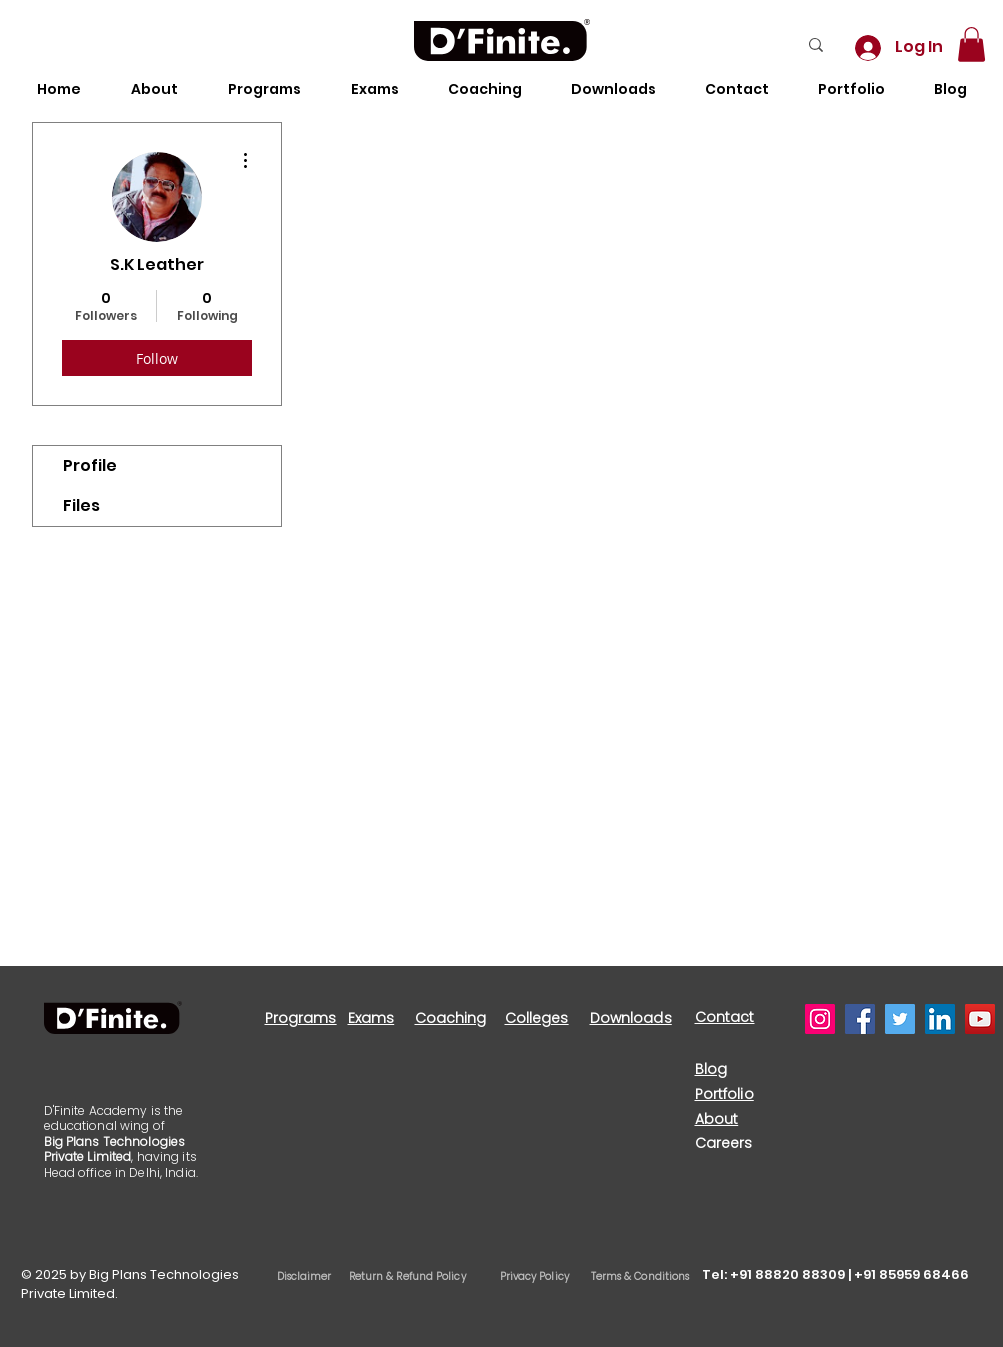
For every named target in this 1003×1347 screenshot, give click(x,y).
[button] (971, 44)
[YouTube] (980, 1019)
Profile (90, 465)
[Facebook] (860, 1019)
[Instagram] (820, 1019)
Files (81, 505)
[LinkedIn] (940, 1019)
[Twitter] (900, 1019)
